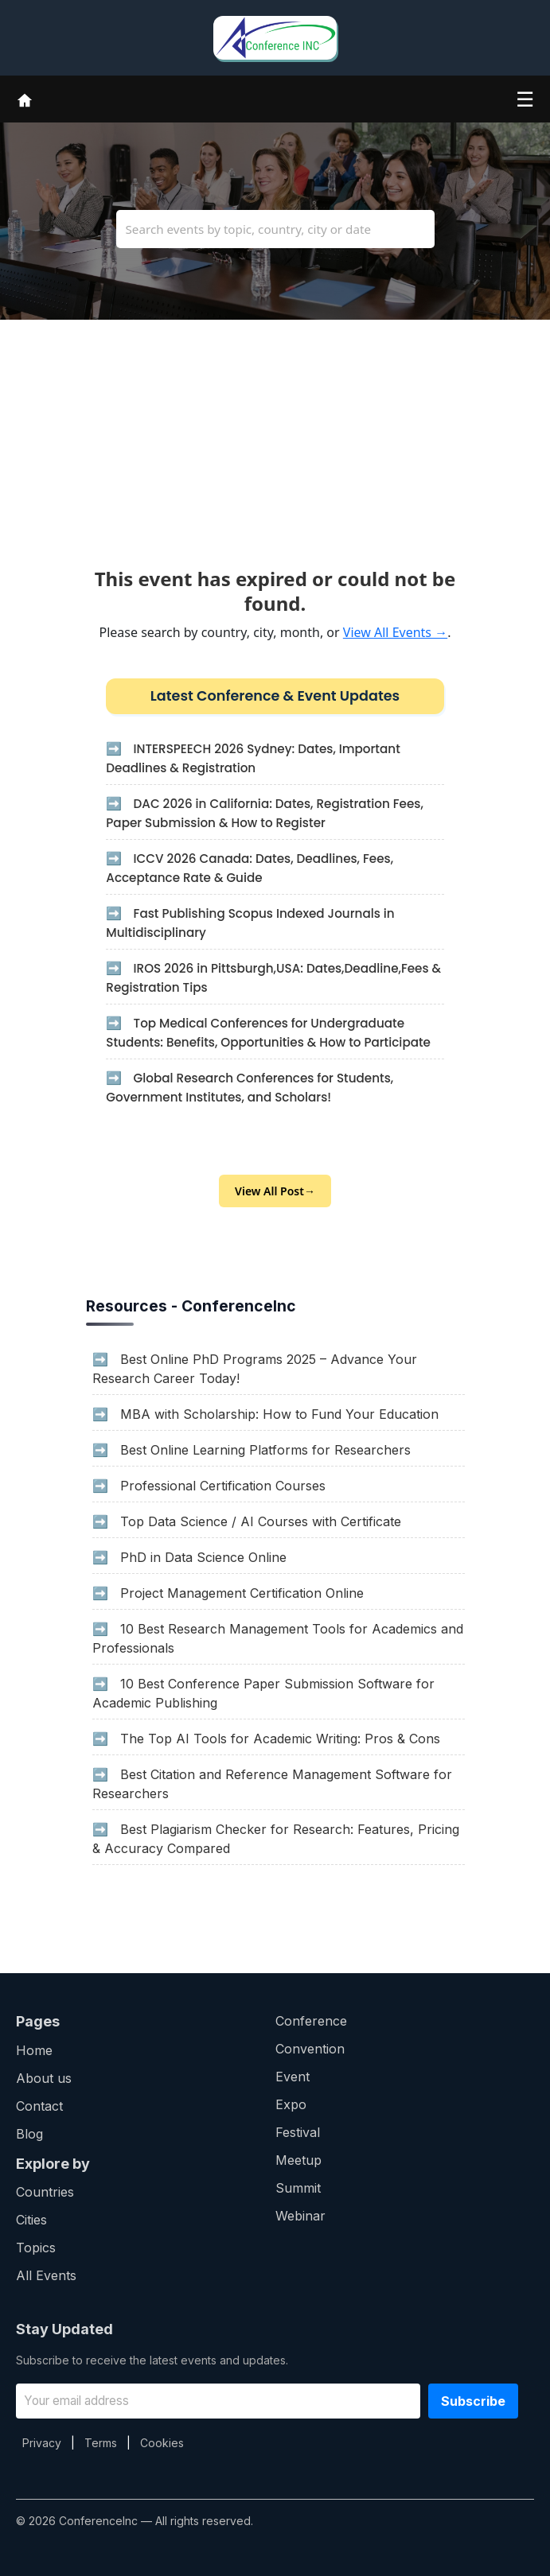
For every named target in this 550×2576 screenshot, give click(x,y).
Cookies (162, 2443)
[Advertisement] (275, 431)
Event (292, 2077)
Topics (36, 2247)
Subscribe (473, 2401)
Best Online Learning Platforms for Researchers (265, 1450)
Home (34, 2050)
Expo (290, 2104)
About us (44, 2078)
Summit (298, 2188)
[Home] (24, 98)
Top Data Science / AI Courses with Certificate (260, 1521)
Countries (45, 2192)
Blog (29, 2134)
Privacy (41, 2443)
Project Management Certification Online (242, 1593)
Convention (310, 2049)
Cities (31, 2220)
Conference (311, 2021)
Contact (39, 2106)
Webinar (300, 2216)
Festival (297, 2132)
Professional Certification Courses (223, 1486)
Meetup (298, 2160)
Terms (100, 2443)
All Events (46, 2275)
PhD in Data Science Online (203, 1557)
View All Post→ (275, 1191)
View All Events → (395, 632)
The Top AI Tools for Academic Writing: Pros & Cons (280, 1738)
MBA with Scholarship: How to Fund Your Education (279, 1414)
